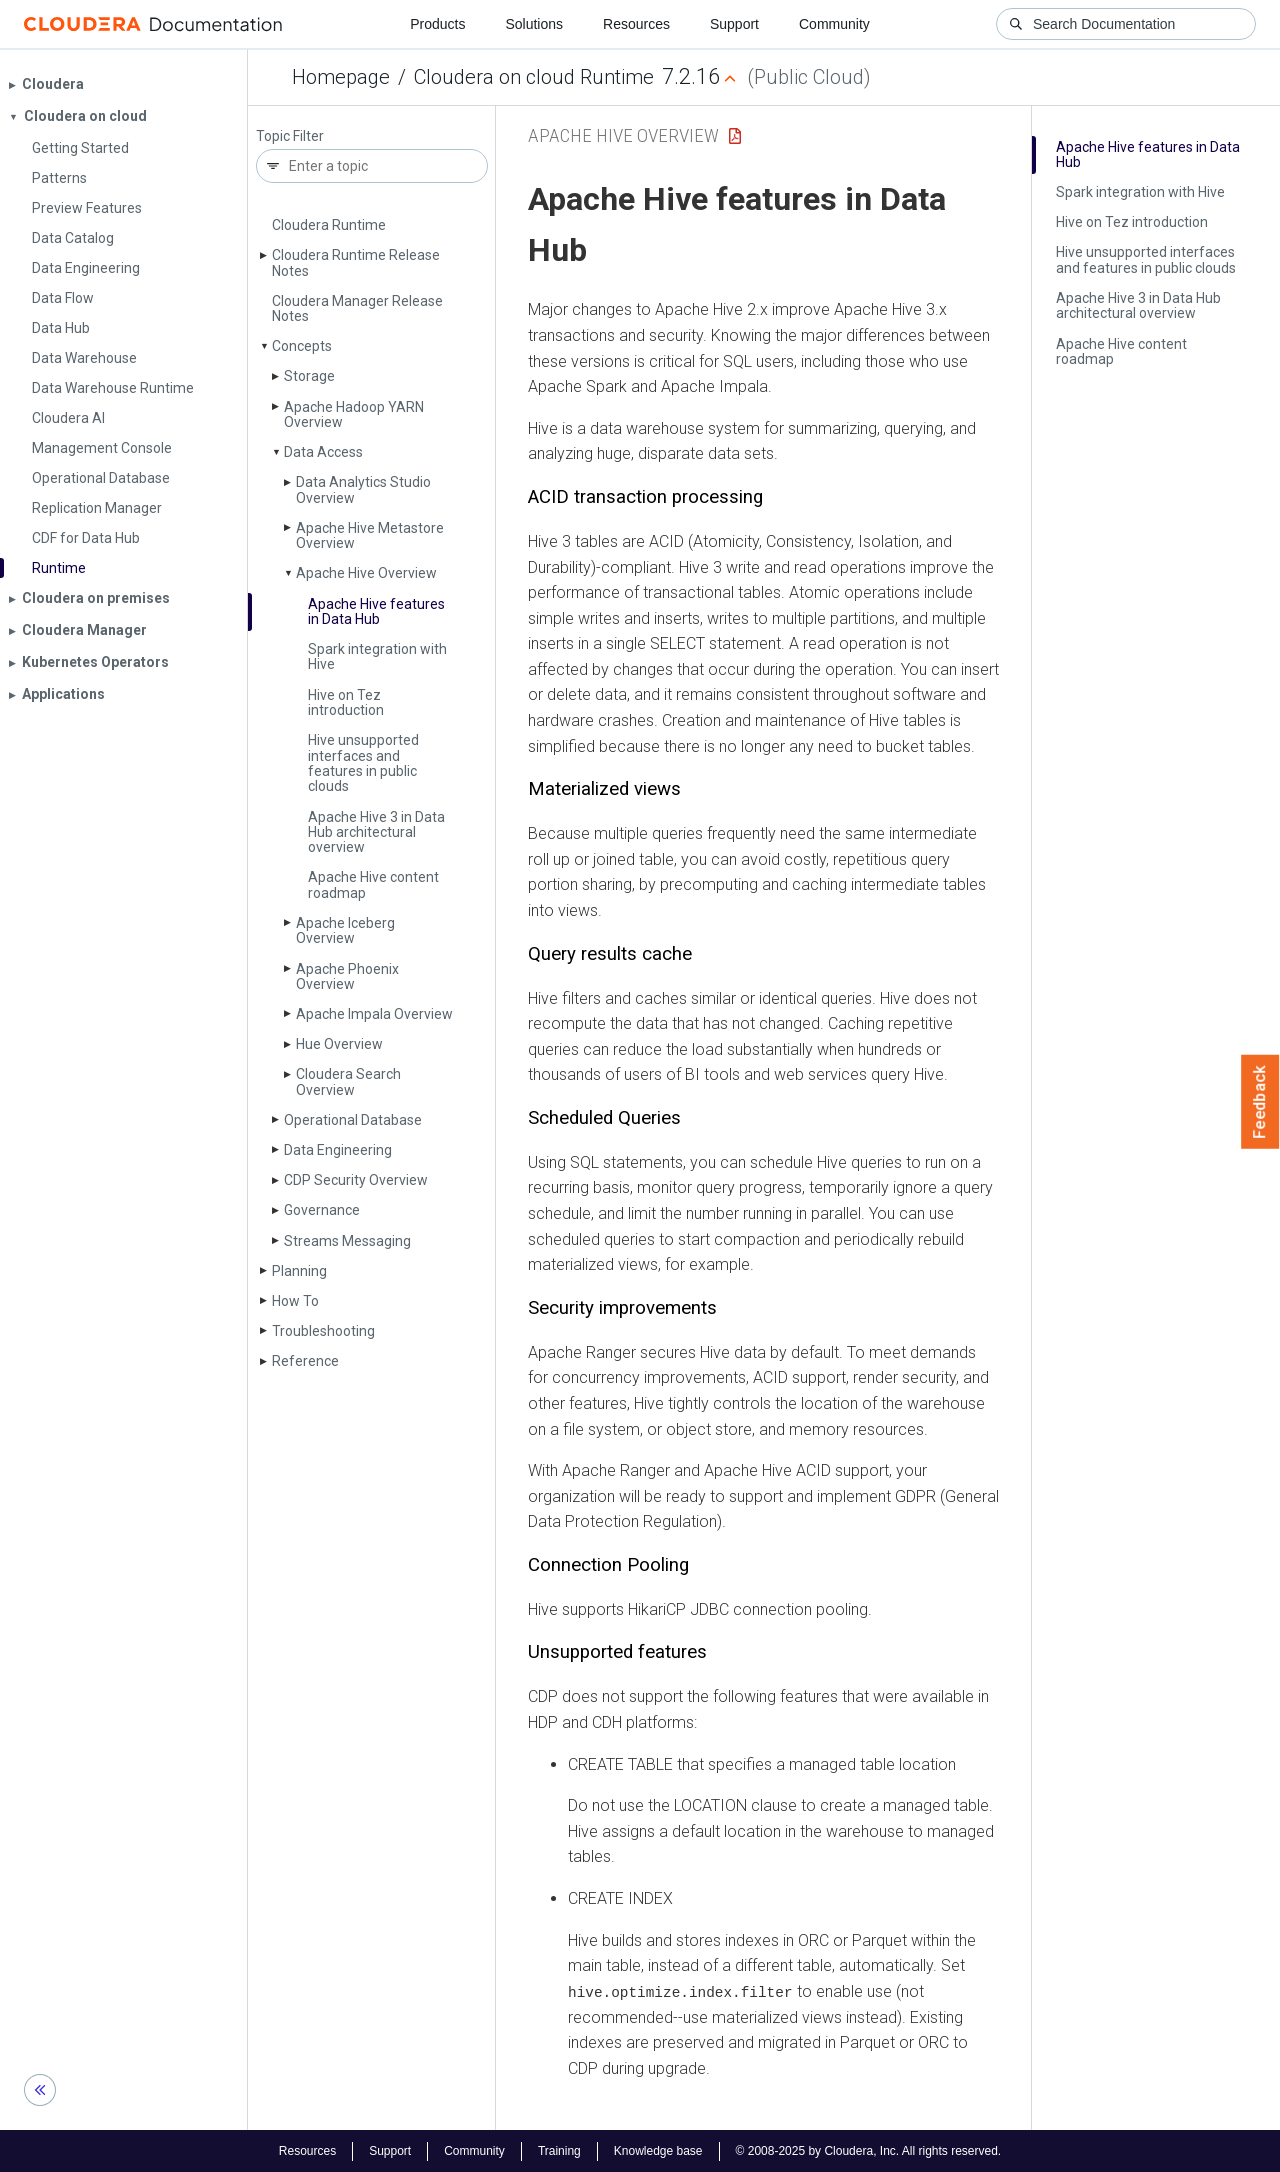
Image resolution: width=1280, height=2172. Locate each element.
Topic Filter (290, 136)
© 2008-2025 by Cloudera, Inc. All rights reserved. (869, 2150)
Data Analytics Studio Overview (363, 489)
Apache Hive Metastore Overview (370, 535)
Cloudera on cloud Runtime (534, 77)
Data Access (323, 452)
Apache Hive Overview (366, 573)
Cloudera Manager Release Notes (357, 308)
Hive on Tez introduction (346, 702)
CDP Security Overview (356, 1180)
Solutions (534, 24)
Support (734, 24)
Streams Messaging (347, 1241)
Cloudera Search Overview (348, 1081)
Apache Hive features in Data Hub (376, 611)
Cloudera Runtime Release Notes (356, 262)
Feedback (1260, 1102)
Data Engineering (338, 1150)
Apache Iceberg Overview (345, 930)
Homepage (341, 77)
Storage (309, 376)
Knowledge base (658, 2150)
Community (834, 24)
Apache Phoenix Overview (347, 976)
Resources (636, 24)
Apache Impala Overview (374, 1014)
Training (559, 2150)
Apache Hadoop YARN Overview (354, 414)
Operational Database (353, 1120)
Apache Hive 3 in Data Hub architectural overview (376, 832)
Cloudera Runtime (329, 225)
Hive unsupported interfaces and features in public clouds (363, 763)
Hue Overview (339, 1044)
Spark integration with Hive (377, 656)
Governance (322, 1210)
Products (437, 24)
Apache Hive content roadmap (373, 884)
